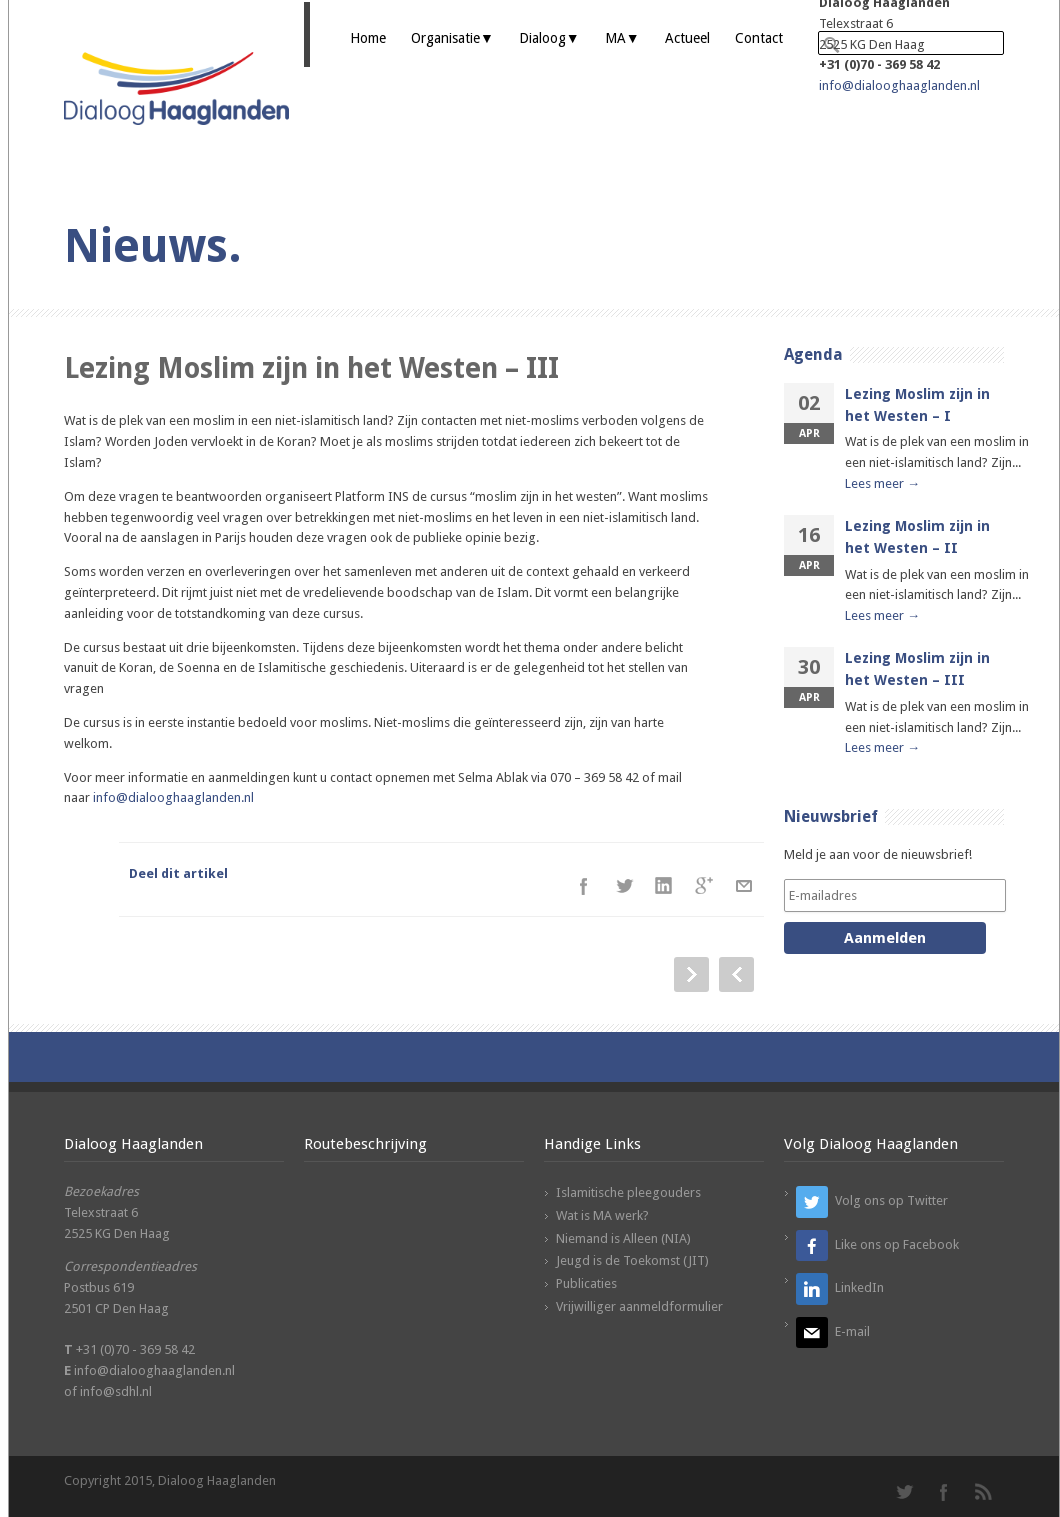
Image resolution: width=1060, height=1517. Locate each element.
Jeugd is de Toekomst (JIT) (632, 1260)
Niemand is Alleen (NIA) (623, 1238)
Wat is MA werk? (602, 1215)
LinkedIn (664, 886)
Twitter (624, 886)
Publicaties (586, 1283)
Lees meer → (882, 483)
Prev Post (736, 974)
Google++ (704, 886)
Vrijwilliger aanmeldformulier (639, 1306)
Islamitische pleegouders (628, 1192)
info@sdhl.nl (116, 1391)
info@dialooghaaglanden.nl (899, 85)
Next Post (691, 974)
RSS (984, 1492)
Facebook (584, 886)
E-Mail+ (744, 886)
